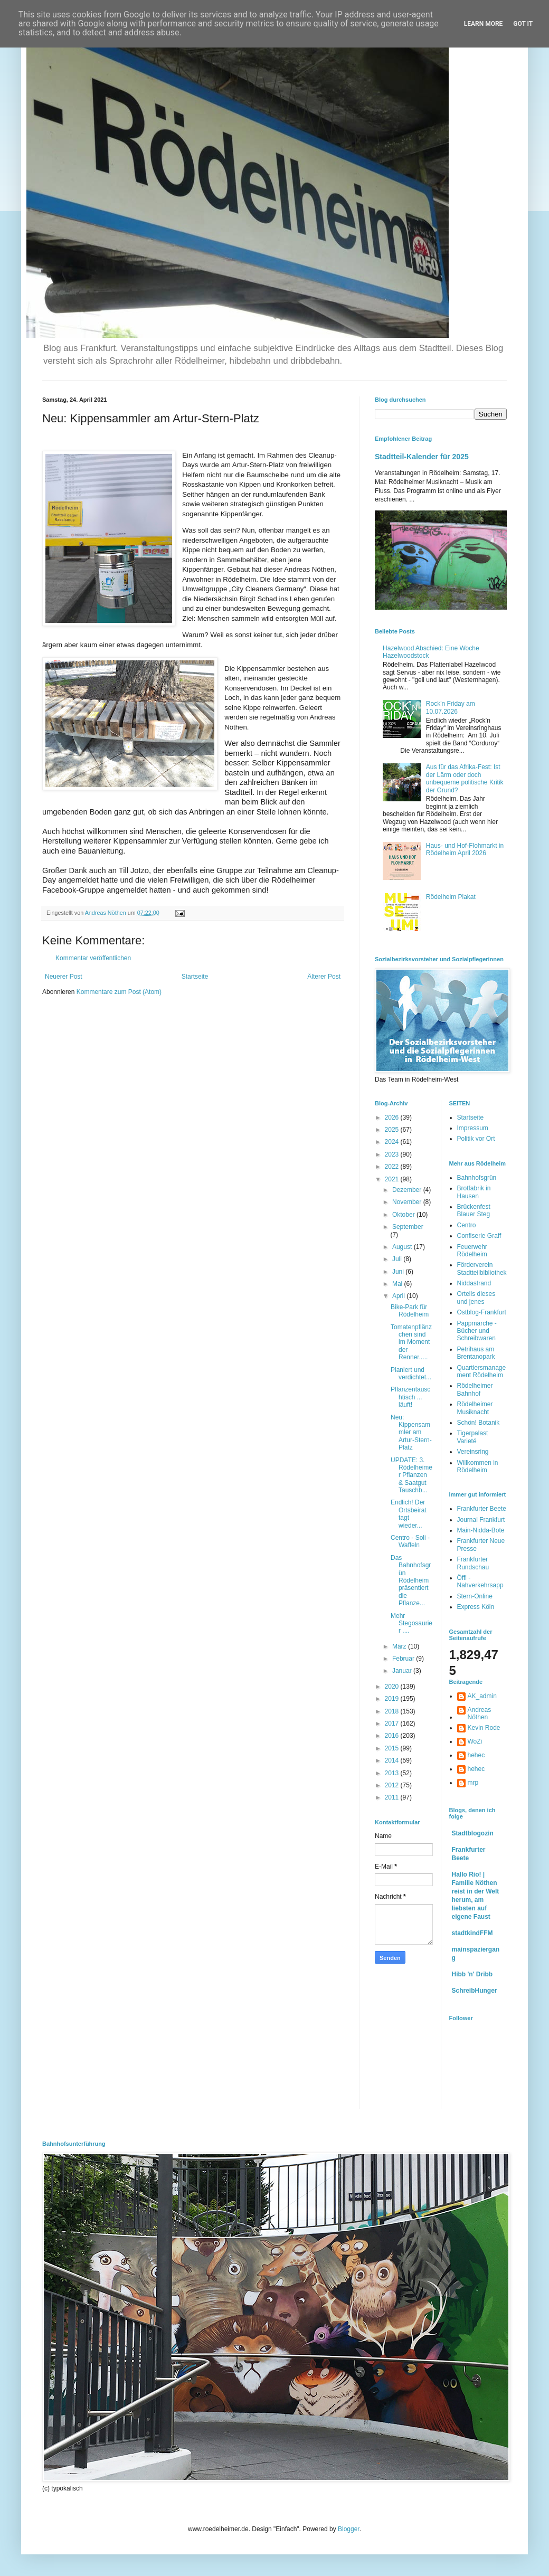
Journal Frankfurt (481, 1519)
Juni (398, 1271)
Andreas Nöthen (479, 1713)
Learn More (483, 23)
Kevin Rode (484, 1727)
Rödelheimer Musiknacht (475, 1407)
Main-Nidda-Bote (481, 1530)
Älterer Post (323, 976)
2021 (393, 1179)
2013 (393, 1773)
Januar (402, 1670)
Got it (523, 23)
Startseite (195, 976)
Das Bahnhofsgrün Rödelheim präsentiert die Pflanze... (411, 1580)
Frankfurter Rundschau (473, 1563)
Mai (398, 1283)
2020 (393, 1686)
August (403, 1247)
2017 (393, 1723)
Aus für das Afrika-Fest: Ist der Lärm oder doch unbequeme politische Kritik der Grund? (465, 778)
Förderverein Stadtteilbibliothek (482, 1268)
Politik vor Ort (476, 1138)
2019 (393, 1698)
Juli (397, 1259)
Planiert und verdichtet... (411, 1373)
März (400, 1646)
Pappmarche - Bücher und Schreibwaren (477, 1331)
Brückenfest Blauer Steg (473, 1210)
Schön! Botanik (478, 1422)
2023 (393, 1154)
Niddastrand (474, 1283)
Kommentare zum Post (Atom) (119, 992)
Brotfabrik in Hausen (474, 1192)
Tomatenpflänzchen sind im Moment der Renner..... (411, 1342)
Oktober (404, 1214)
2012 (393, 1785)
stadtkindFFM (472, 1933)
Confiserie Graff (479, 1235)
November (407, 1202)
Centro (466, 1225)
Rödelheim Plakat (451, 897)
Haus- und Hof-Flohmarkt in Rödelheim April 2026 (465, 849)
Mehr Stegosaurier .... (411, 1623)
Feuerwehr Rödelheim (472, 1250)
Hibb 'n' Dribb (472, 1974)
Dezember (407, 1190)
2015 (393, 1748)
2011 (393, 1797)
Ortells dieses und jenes (476, 1297)
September (407, 1226)
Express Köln (476, 1607)
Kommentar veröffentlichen (93, 958)
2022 (393, 1166)
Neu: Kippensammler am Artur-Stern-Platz (411, 1433)
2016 (393, 1735)
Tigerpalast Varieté (472, 1436)
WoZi (475, 1741)
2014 (393, 1760)
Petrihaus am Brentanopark (476, 1353)
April (399, 1296)
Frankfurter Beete (481, 1508)
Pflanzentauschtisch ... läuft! (410, 1397)
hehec (476, 1755)
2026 (393, 1117)
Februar (404, 1658)
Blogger (348, 2529)
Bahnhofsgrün (477, 1177)
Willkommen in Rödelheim (477, 1466)
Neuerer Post (63, 976)
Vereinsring (473, 1451)
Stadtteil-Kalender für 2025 (422, 456)
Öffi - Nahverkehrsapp (480, 1581)
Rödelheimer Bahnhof (475, 1389)
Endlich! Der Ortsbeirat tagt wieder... (409, 1514)
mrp (473, 1782)
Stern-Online (475, 1596)
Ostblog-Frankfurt (481, 1312)
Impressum (472, 1128)
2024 (393, 1141)
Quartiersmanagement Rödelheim (481, 1371)
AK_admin (482, 1696)
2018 (393, 1711)
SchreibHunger (474, 1990)
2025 (393, 1129)
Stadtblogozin (473, 1833)
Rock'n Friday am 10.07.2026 (450, 707)
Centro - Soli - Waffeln (410, 1541)
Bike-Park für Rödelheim (410, 1310)
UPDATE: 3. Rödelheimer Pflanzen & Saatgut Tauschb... (411, 1475)
